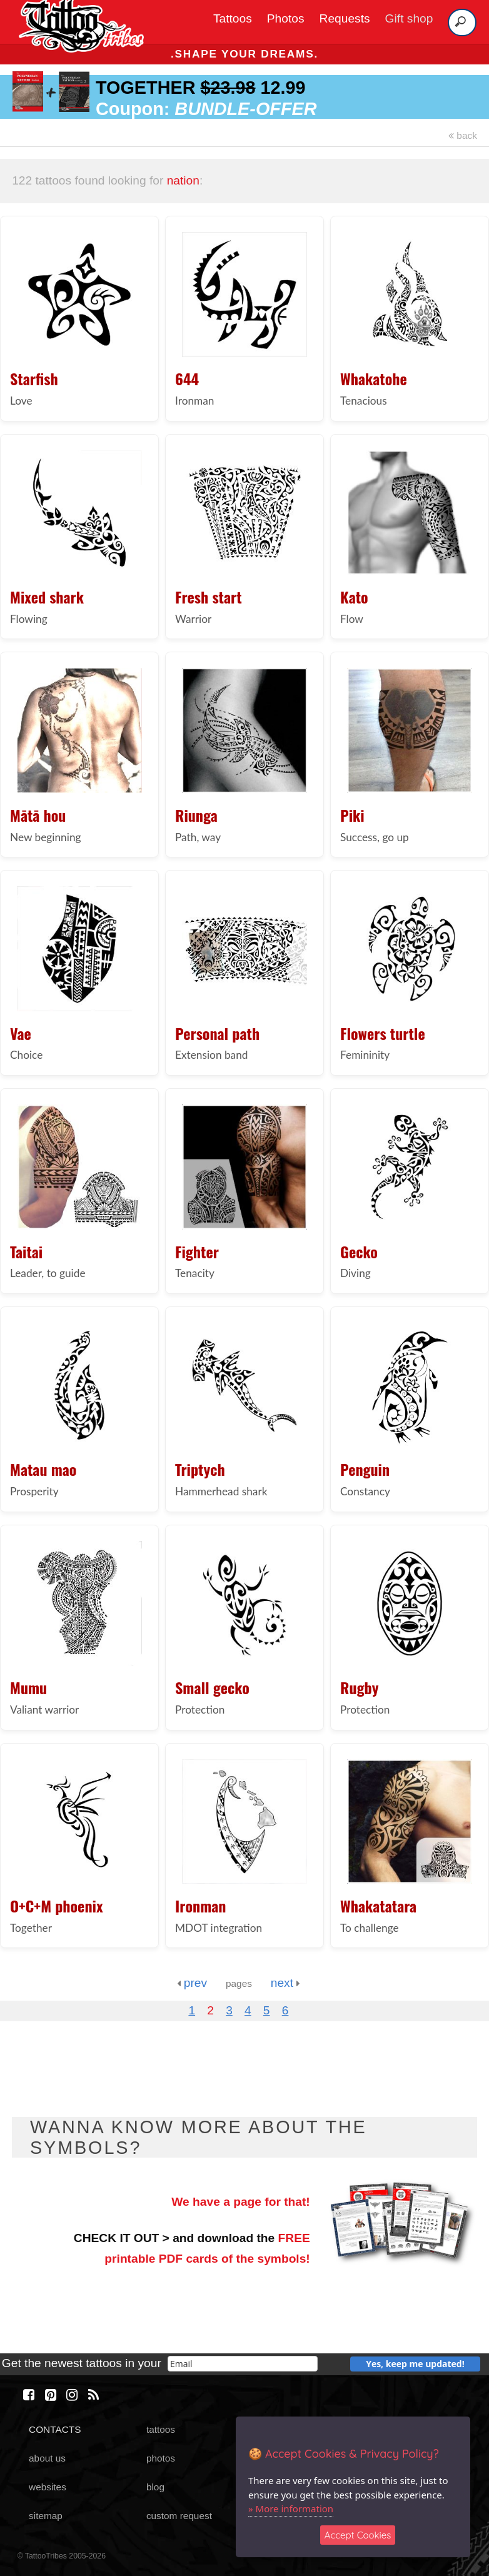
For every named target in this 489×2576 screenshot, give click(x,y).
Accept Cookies (358, 2535)
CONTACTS (55, 2429)
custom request (179, 2515)
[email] (243, 2363)
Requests (345, 18)
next (285, 1982)
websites (47, 2487)
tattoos (160, 2429)
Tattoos (232, 18)
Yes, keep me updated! (415, 2364)
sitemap (46, 2515)
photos (160, 2458)
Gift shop (409, 18)
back (462, 135)
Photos (286, 18)
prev (192, 1982)
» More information (290, 2508)
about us (47, 2458)
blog (155, 2487)
